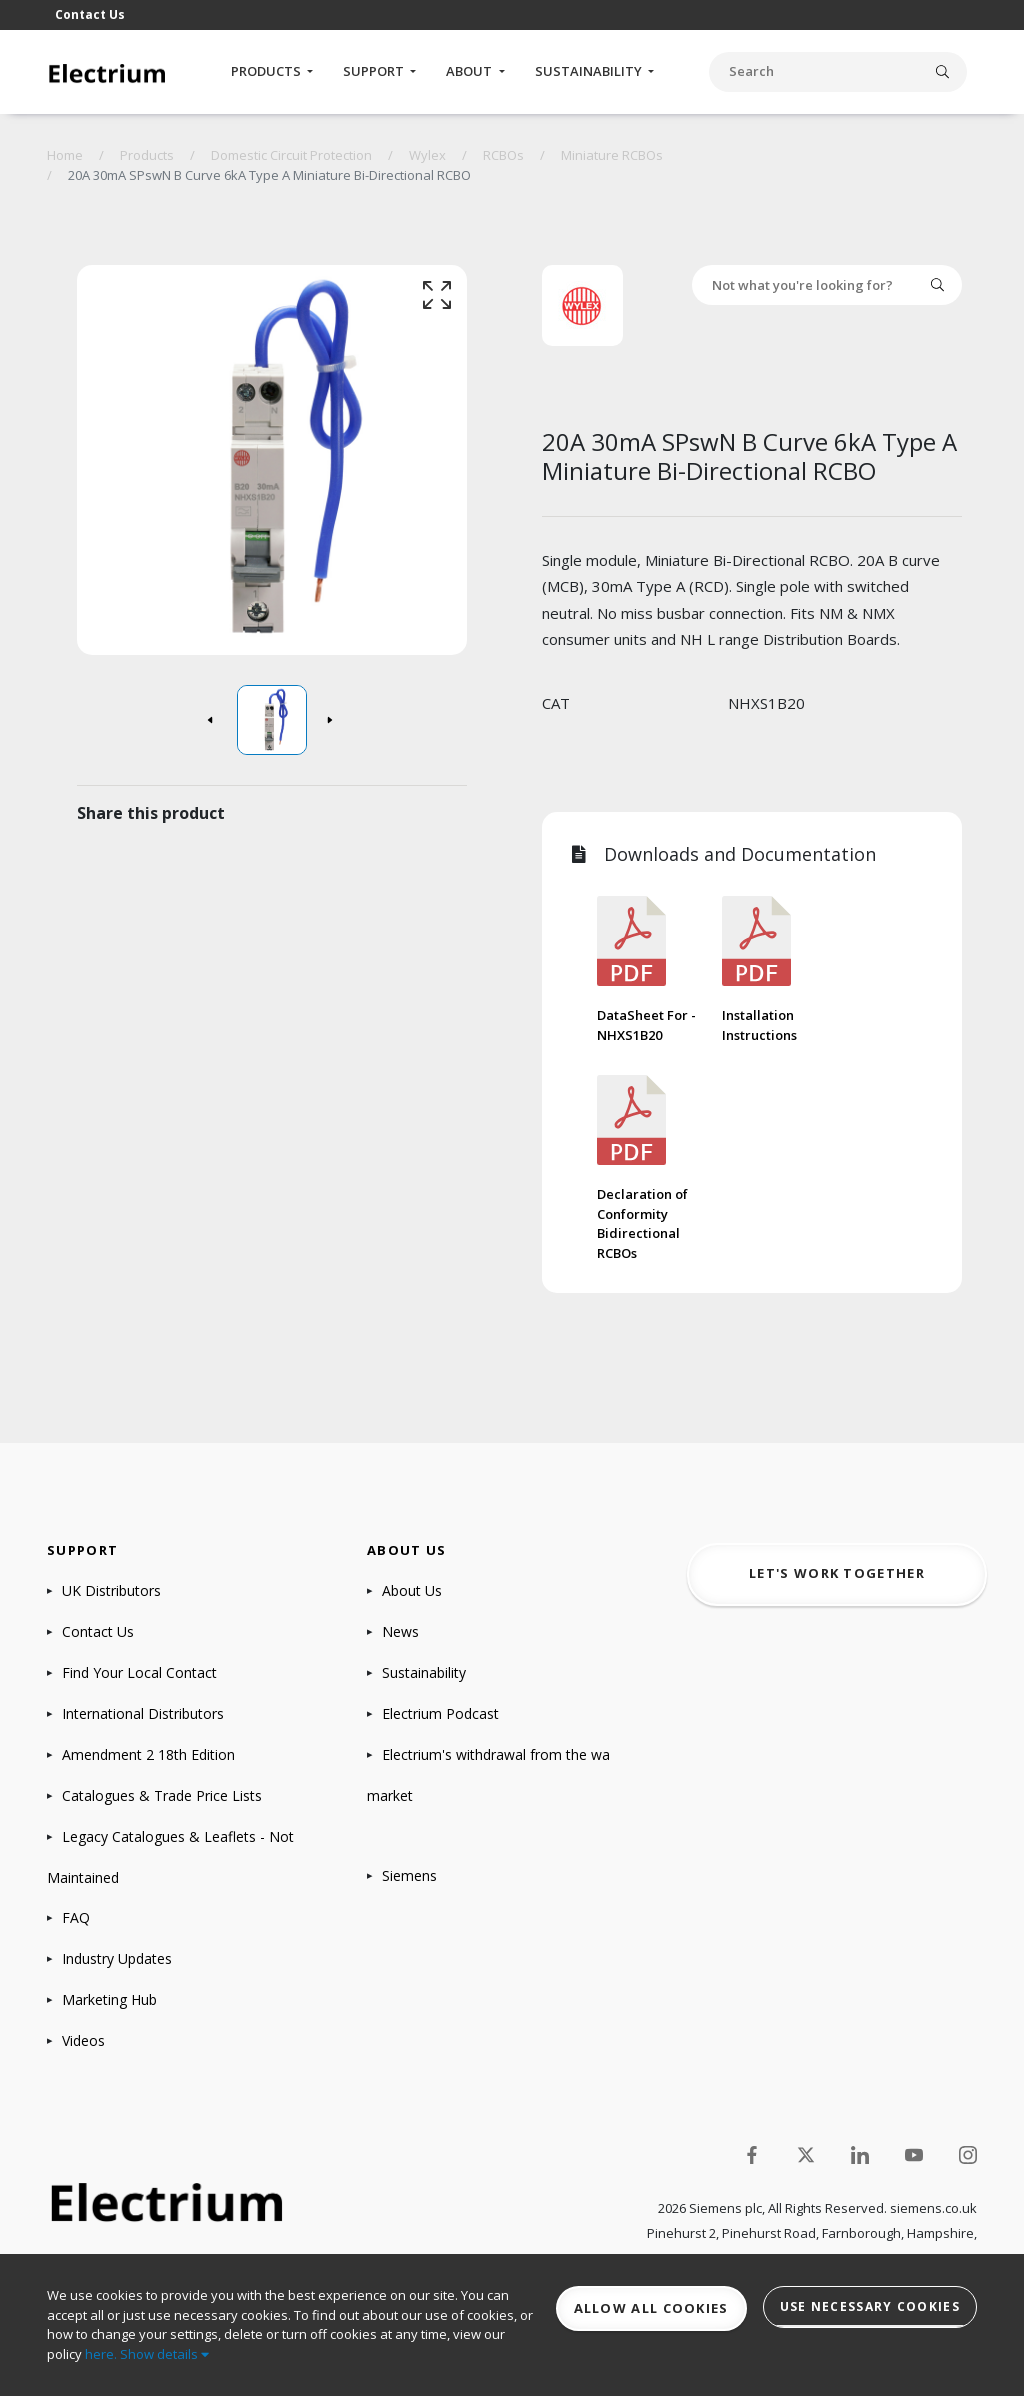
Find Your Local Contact (139, 1672)
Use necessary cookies (870, 2306)
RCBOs (503, 155)
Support (375, 71)
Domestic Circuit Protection (291, 155)
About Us (412, 1590)
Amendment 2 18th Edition (148, 1754)
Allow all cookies (651, 2308)
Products (267, 71)
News (400, 1631)
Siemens (409, 1875)
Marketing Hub (109, 1999)
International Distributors (143, 1713)
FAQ (76, 1917)
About (470, 71)
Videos (83, 2040)
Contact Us (90, 14)
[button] (212, 720)
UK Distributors (111, 1590)
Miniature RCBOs (612, 155)
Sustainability (590, 71)
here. (101, 2354)
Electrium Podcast (440, 1713)
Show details (164, 2354)
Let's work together (837, 1573)
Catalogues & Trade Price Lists (162, 1795)
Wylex (427, 155)
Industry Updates (117, 1958)
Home (65, 155)
